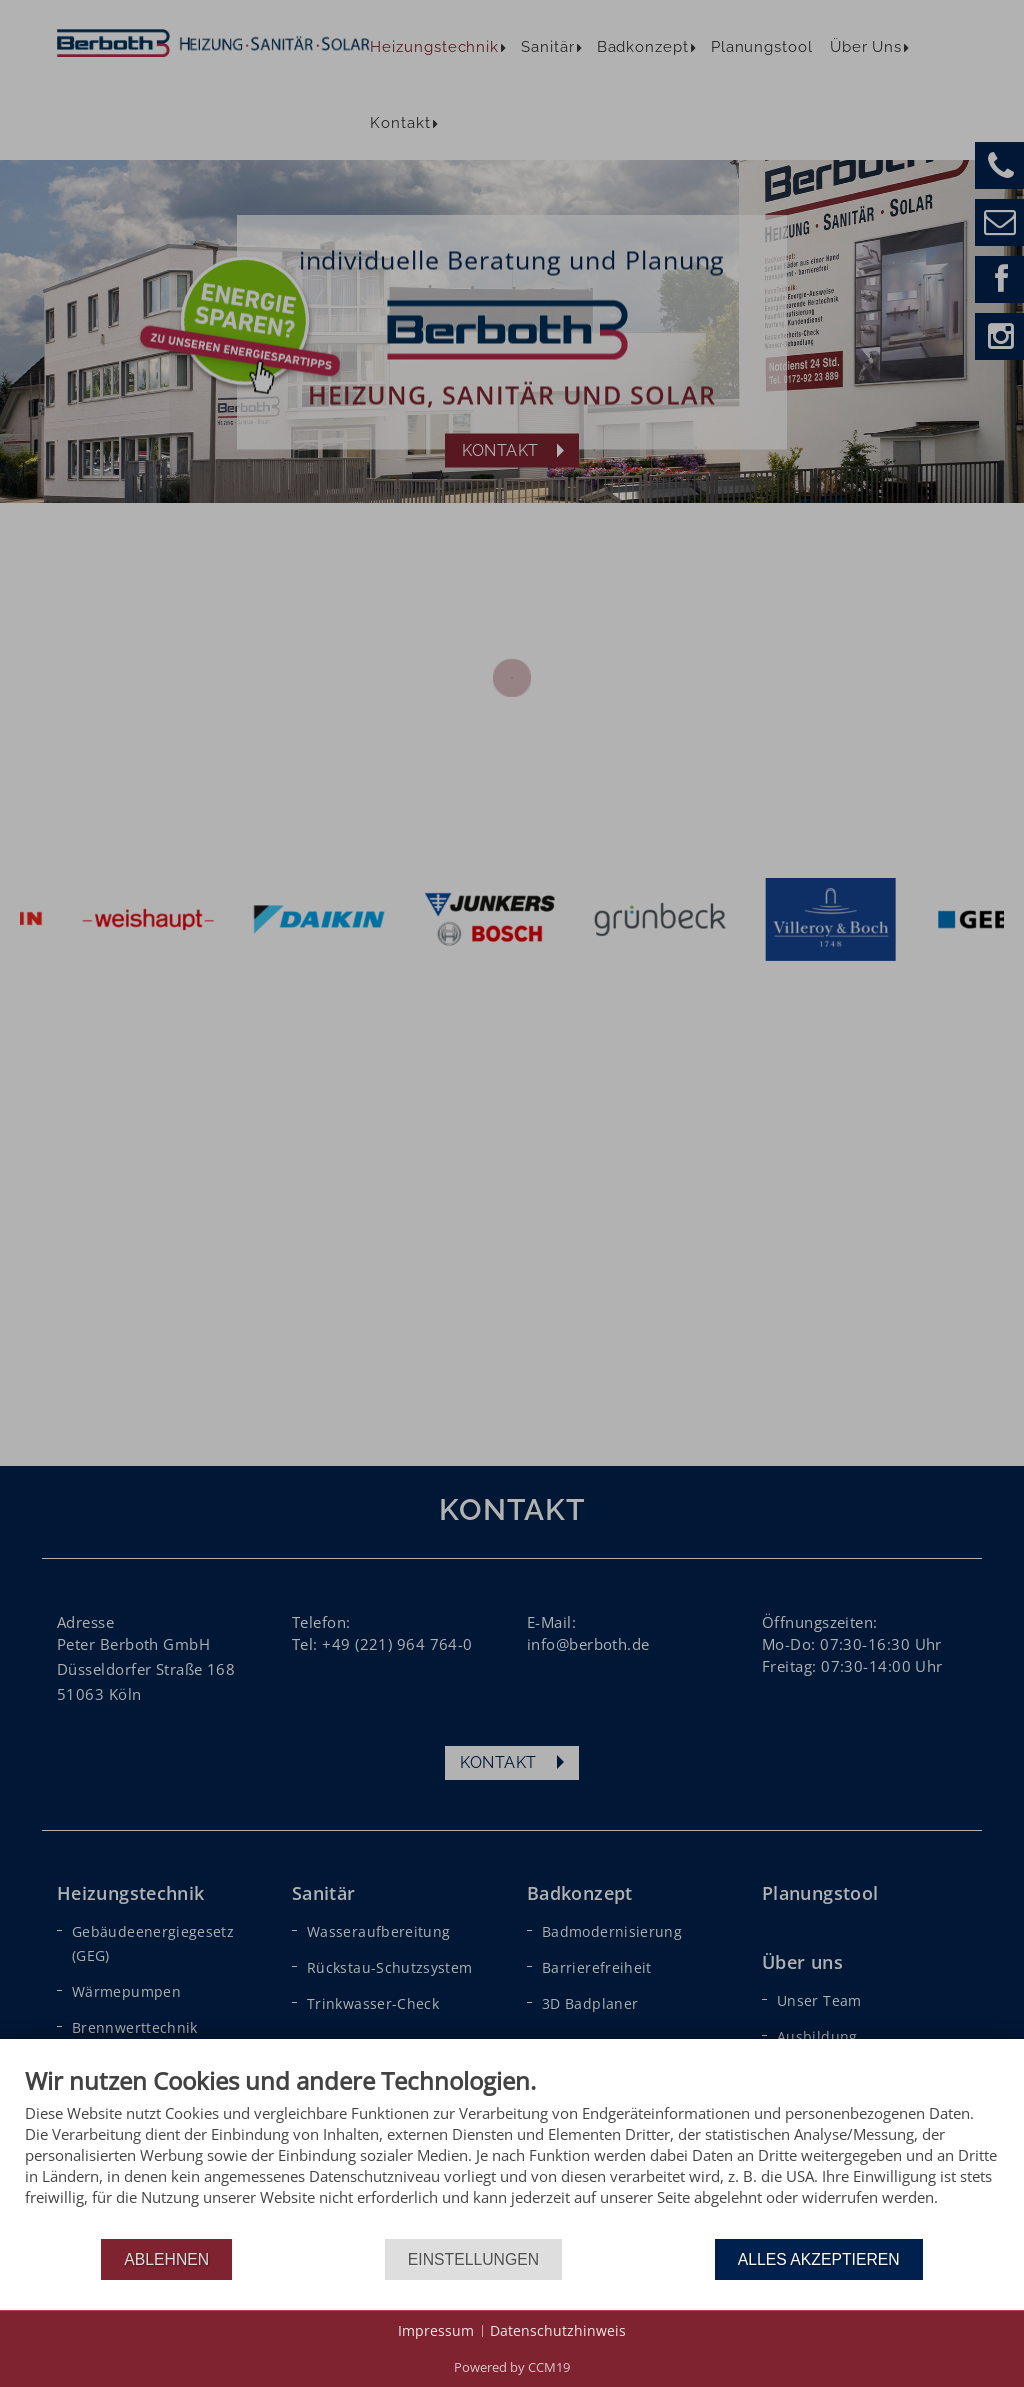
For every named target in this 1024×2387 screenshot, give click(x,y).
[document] (512, 2151)
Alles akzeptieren (819, 2259)
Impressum (436, 2330)
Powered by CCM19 (512, 2367)
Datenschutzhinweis (558, 2330)
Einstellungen (473, 2259)
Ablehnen (166, 2259)
